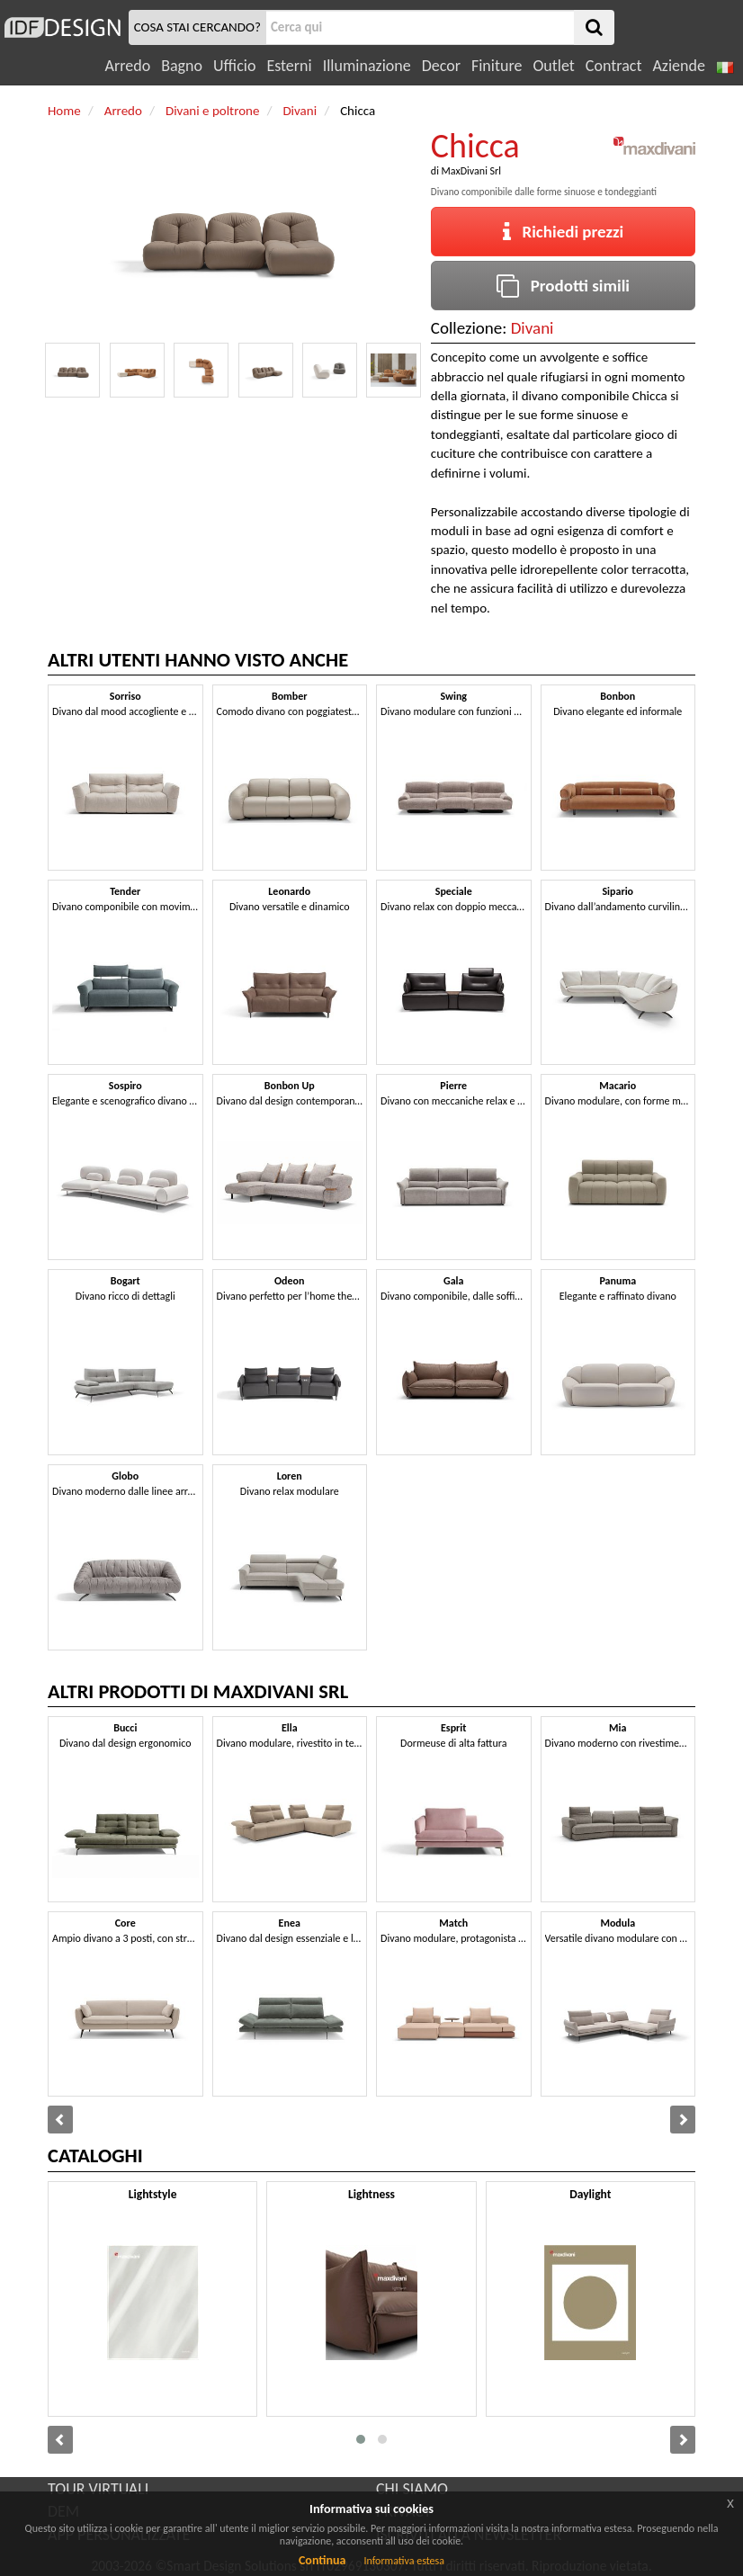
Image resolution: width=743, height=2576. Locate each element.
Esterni (288, 66)
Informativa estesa (403, 2560)
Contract (614, 66)
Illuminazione (367, 66)
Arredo (128, 66)
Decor (441, 66)
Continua (322, 2560)
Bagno (181, 66)
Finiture (496, 66)
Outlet (553, 66)
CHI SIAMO (412, 2489)
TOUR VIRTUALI (98, 2489)
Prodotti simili (563, 285)
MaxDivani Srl (471, 171)
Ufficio (234, 66)
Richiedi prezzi (563, 231)
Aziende (678, 66)
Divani (532, 328)
